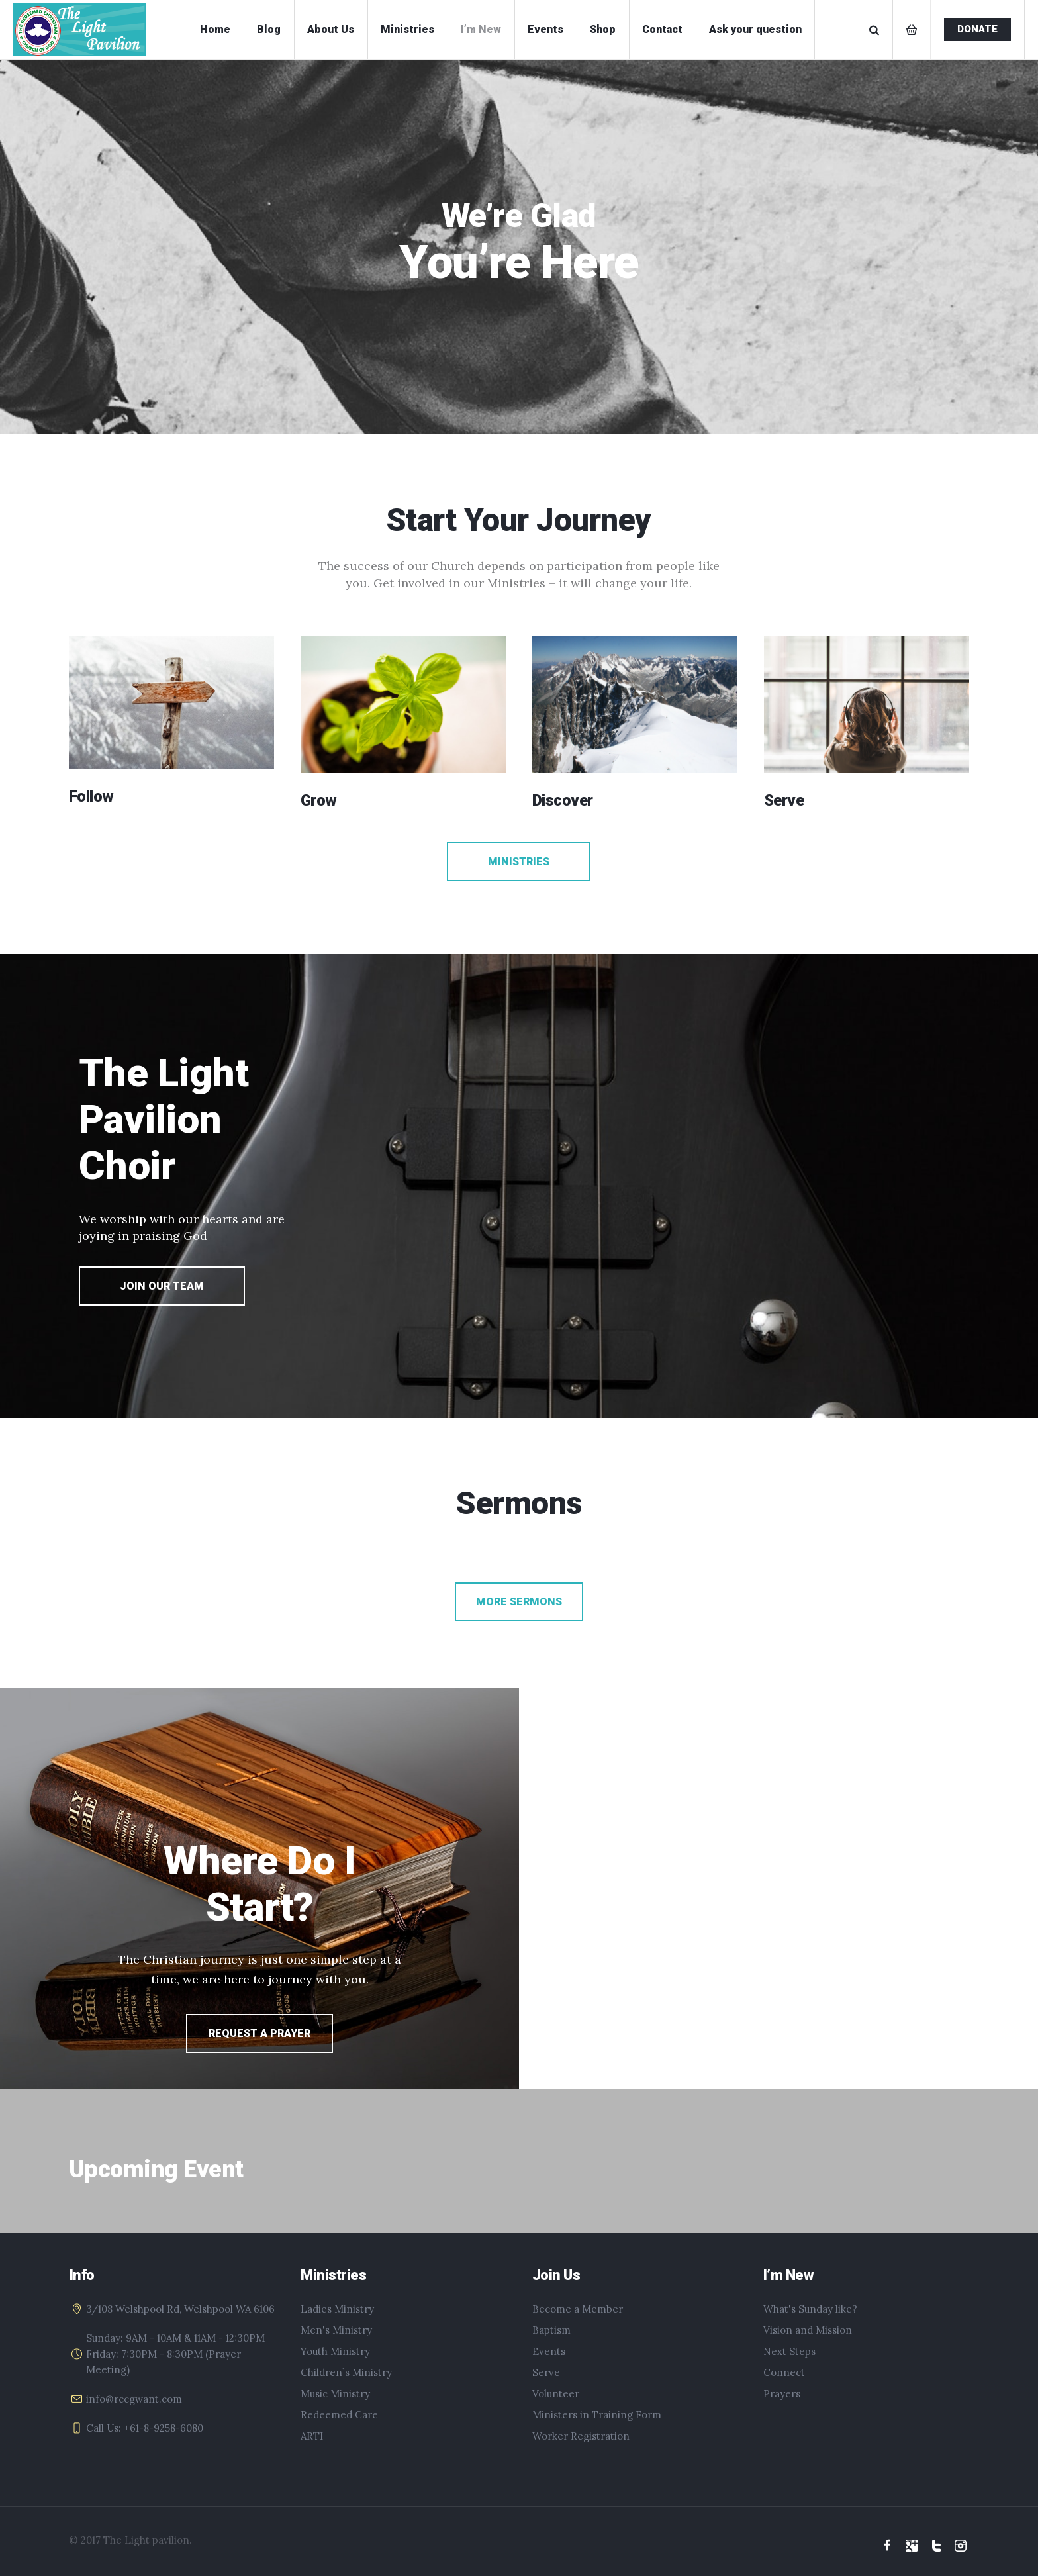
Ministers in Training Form (596, 2415)
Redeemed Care (339, 2415)
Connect (784, 2372)
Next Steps (789, 2351)
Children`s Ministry (346, 2372)
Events (548, 2351)
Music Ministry (335, 2393)
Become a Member (577, 2309)
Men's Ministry (336, 2330)
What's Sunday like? (810, 2309)
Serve (546, 2372)
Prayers (781, 2393)
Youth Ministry (335, 2351)
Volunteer (555, 2393)
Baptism (551, 2330)
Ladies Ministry (337, 2309)
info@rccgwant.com (134, 2399)
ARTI (312, 2436)
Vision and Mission (807, 2330)
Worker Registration (581, 2436)
